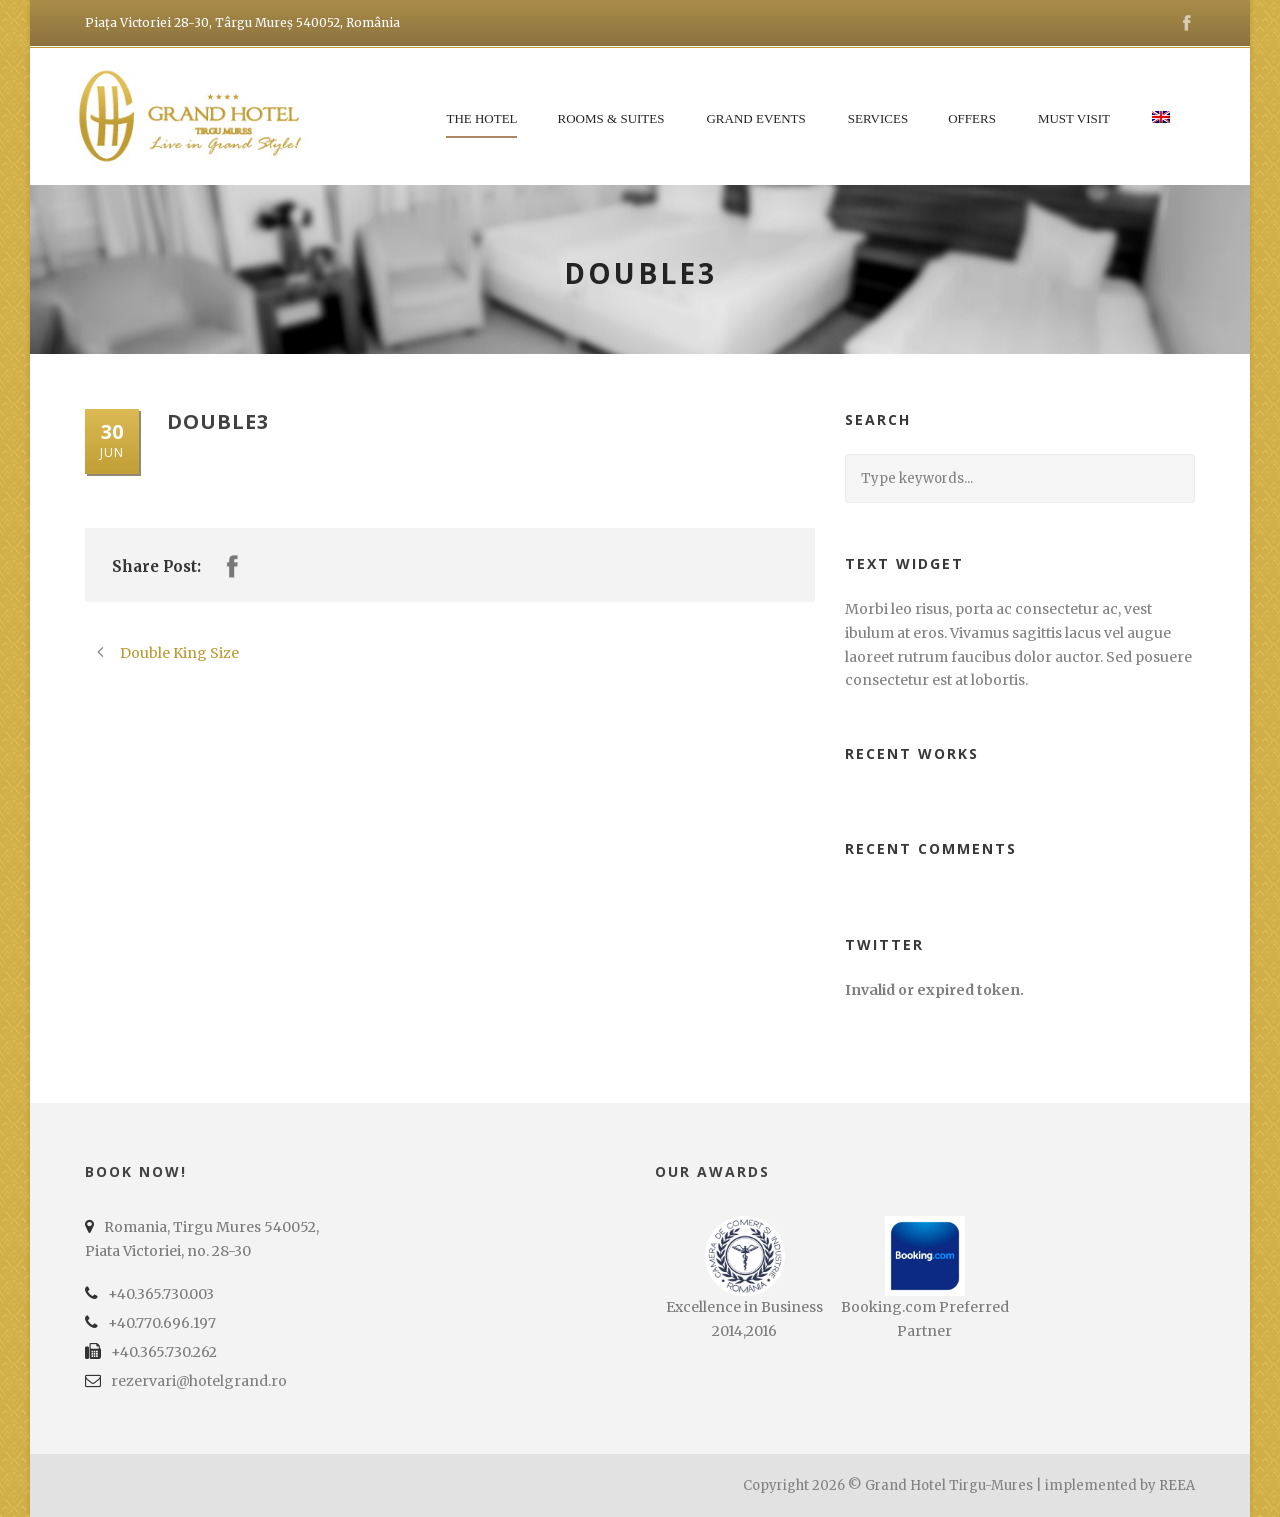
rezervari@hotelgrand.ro (199, 1381)
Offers (972, 118)
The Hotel (481, 118)
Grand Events (755, 118)
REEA (1177, 1485)
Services (878, 118)
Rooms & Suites (611, 118)
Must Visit (1074, 118)
